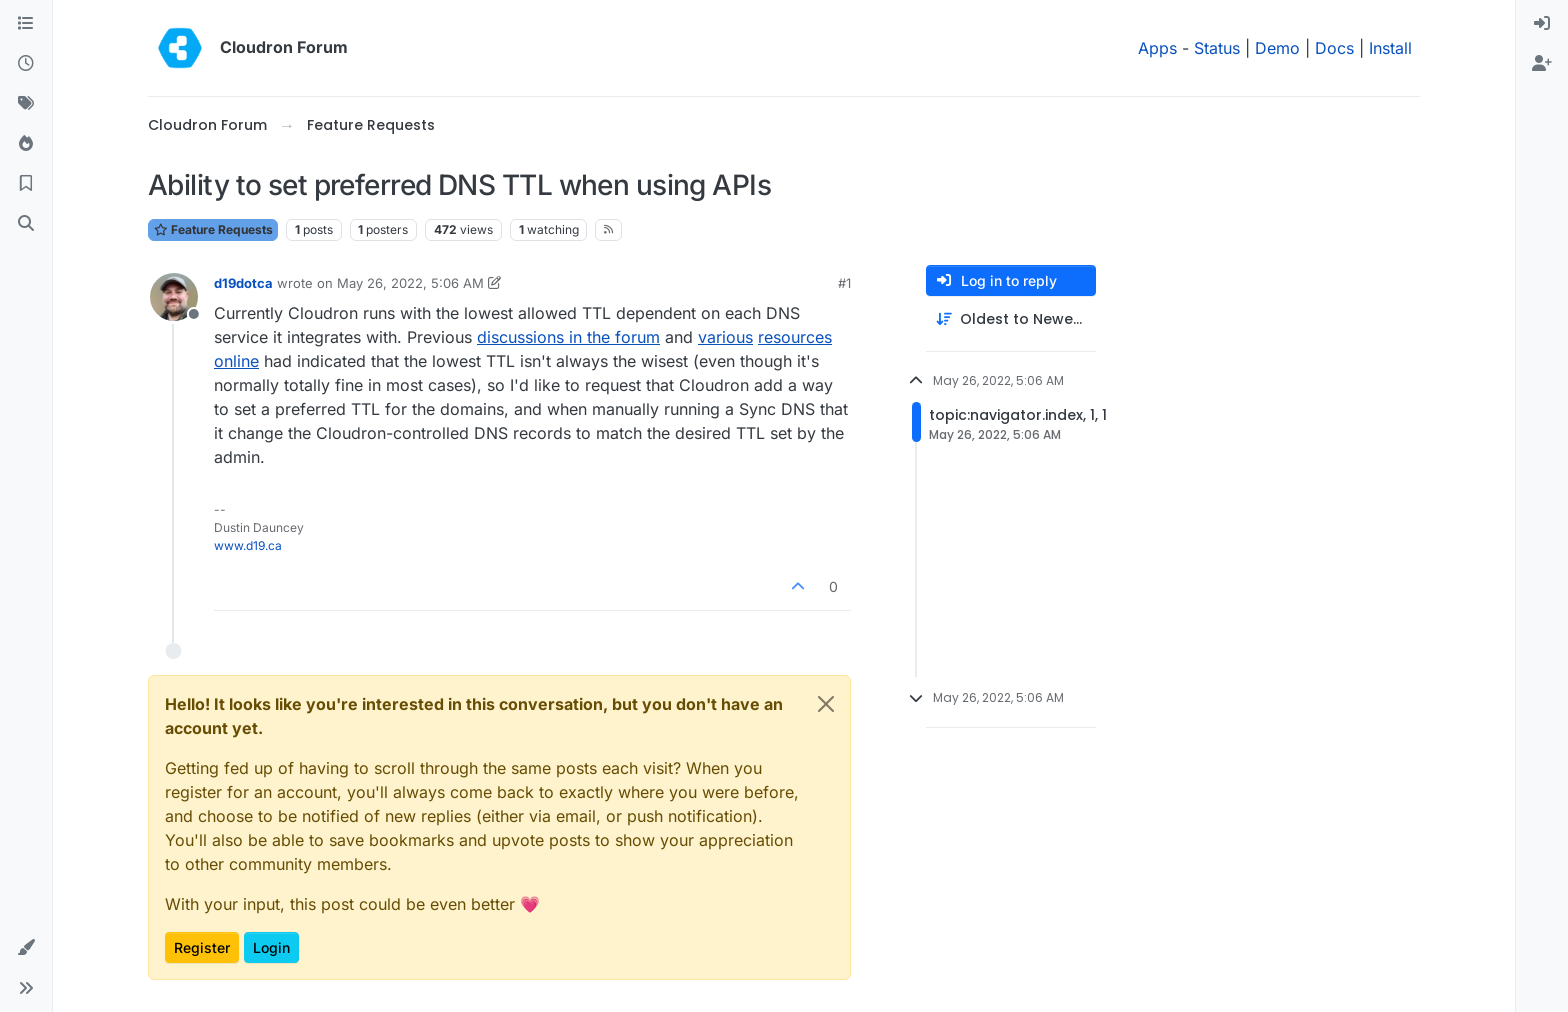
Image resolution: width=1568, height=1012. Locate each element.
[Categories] (26, 24)
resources (795, 337)
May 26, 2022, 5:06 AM (410, 283)
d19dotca (243, 283)
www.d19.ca (248, 545)
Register (202, 947)
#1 (844, 283)
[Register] (1542, 64)
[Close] (826, 704)
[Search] (26, 224)
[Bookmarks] (26, 184)
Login (271, 947)
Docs (1334, 48)
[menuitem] (1542, 24)
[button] (26, 948)
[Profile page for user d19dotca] (174, 297)
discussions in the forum (568, 337)
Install (1390, 48)
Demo (1277, 48)
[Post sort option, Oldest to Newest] (1011, 319)
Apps (1157, 48)
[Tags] (26, 104)
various (725, 337)
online (236, 361)
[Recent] (26, 64)
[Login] (1542, 24)
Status (1217, 48)
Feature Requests (213, 229)
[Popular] (26, 144)
